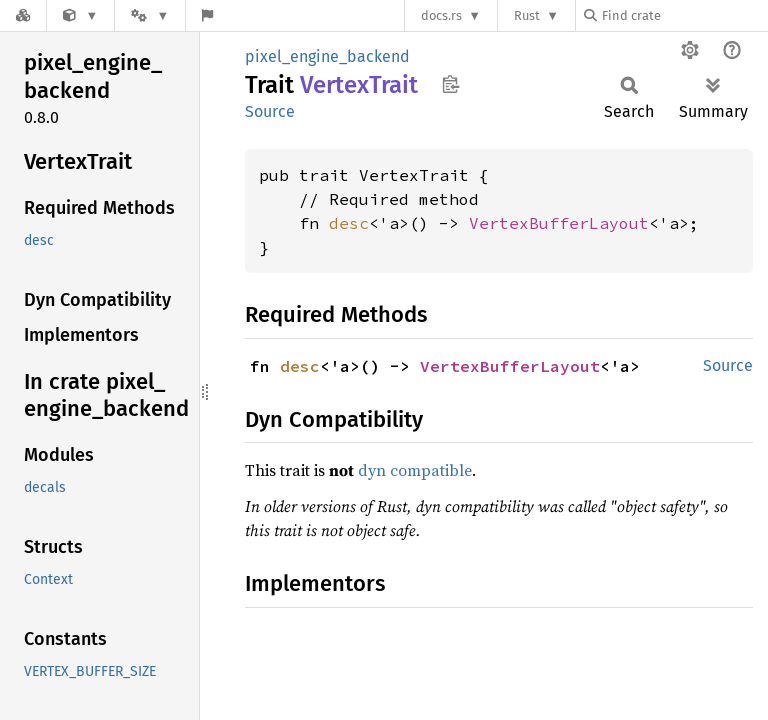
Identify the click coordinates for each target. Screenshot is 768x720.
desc (349, 223)
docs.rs (441, 15)
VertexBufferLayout (559, 223)
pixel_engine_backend (327, 56)
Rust (527, 15)
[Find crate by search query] (684, 15)
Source (270, 111)
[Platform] (150, 15)
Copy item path (450, 84)
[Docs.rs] (23, 15)
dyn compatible (415, 470)
